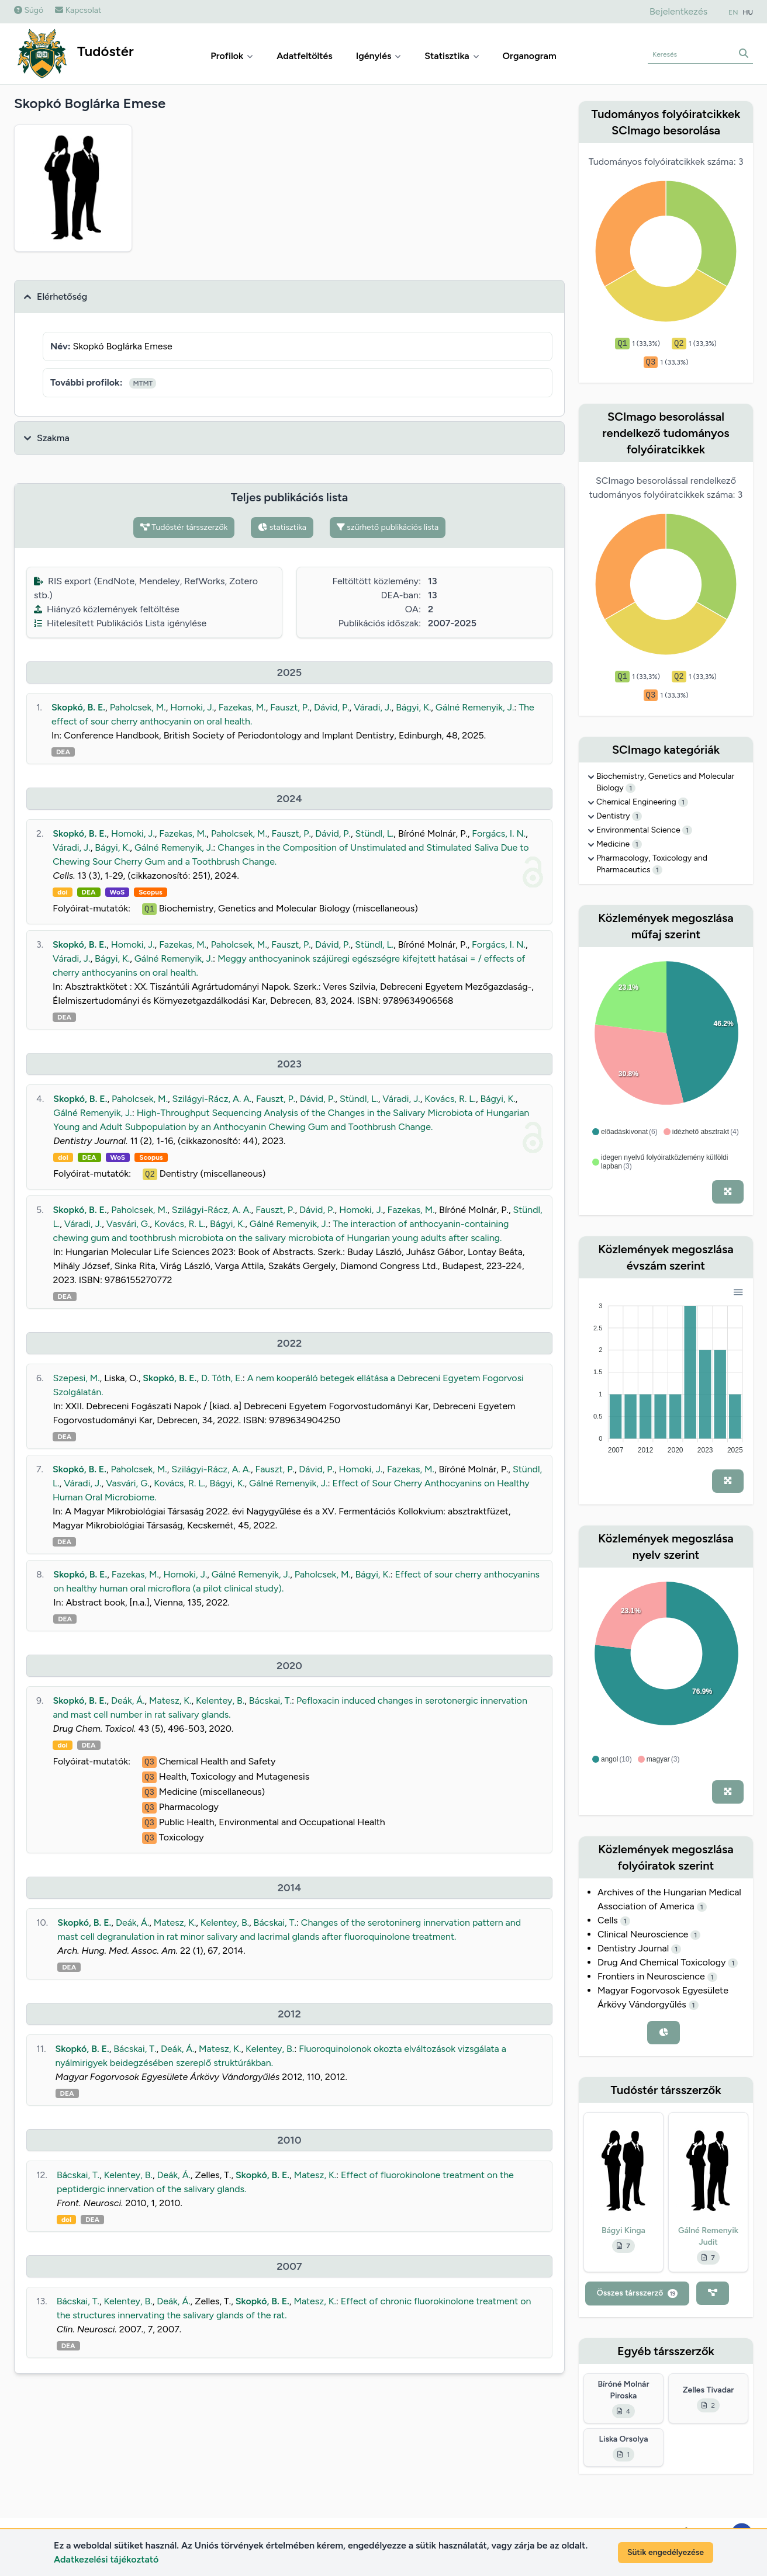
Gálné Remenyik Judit (708, 2236)
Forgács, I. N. (499, 833)
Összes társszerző (637, 2293)
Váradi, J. (372, 707)
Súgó (28, 10)
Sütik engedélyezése (665, 2552)
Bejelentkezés (678, 11)
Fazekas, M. (242, 707)
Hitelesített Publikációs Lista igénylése (120, 623)
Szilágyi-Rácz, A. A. (212, 1098)
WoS (117, 892)
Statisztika (451, 55)
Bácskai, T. (270, 1700)
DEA (63, 752)
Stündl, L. (374, 833)
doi (62, 892)
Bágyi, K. (413, 707)
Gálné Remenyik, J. (475, 707)
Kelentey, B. (220, 1700)
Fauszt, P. (289, 707)
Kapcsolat (78, 10)
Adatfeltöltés (305, 55)
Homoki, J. (192, 707)
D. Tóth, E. (222, 1378)
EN (733, 12)
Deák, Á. (127, 1700)
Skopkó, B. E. (78, 707)
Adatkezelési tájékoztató (106, 2559)
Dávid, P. (332, 707)
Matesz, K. (170, 1700)
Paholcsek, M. (138, 707)
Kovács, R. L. (450, 1098)
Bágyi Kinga (623, 2230)
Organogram (530, 55)
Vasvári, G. (128, 1223)
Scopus (150, 892)
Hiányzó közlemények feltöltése (106, 609)
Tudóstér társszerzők (184, 527)
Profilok (231, 55)
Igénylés (379, 55)
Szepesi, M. (76, 1378)
